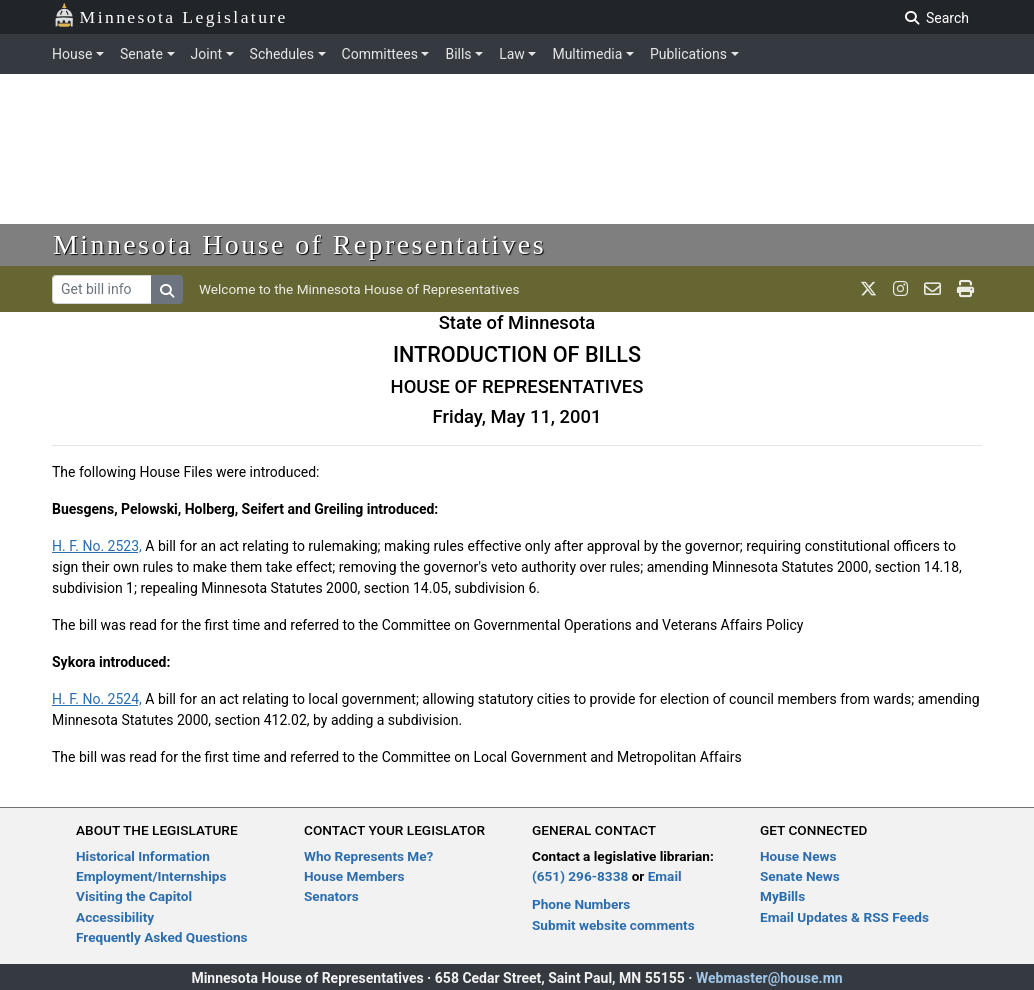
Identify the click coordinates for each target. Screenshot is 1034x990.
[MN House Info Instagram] (900, 289)
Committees (380, 54)
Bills (458, 54)
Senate (141, 54)
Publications (688, 54)
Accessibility (115, 917)
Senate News (800, 876)
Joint (206, 54)
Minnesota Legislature (170, 15)
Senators (331, 896)
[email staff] (932, 289)
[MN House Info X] (868, 289)
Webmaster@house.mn (769, 978)
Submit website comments (613, 925)
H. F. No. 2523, (97, 546)
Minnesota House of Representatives (299, 244)
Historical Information (143, 856)
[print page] (965, 289)
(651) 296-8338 (580, 876)
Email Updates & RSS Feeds (844, 917)
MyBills (782, 896)
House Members (354, 876)
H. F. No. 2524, (97, 699)
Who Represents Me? (368, 856)
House (72, 54)
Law (512, 54)
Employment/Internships (151, 876)
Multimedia (587, 54)
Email (665, 876)
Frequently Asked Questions (162, 937)
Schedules (282, 54)
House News (798, 856)
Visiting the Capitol (134, 896)
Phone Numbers (581, 904)
